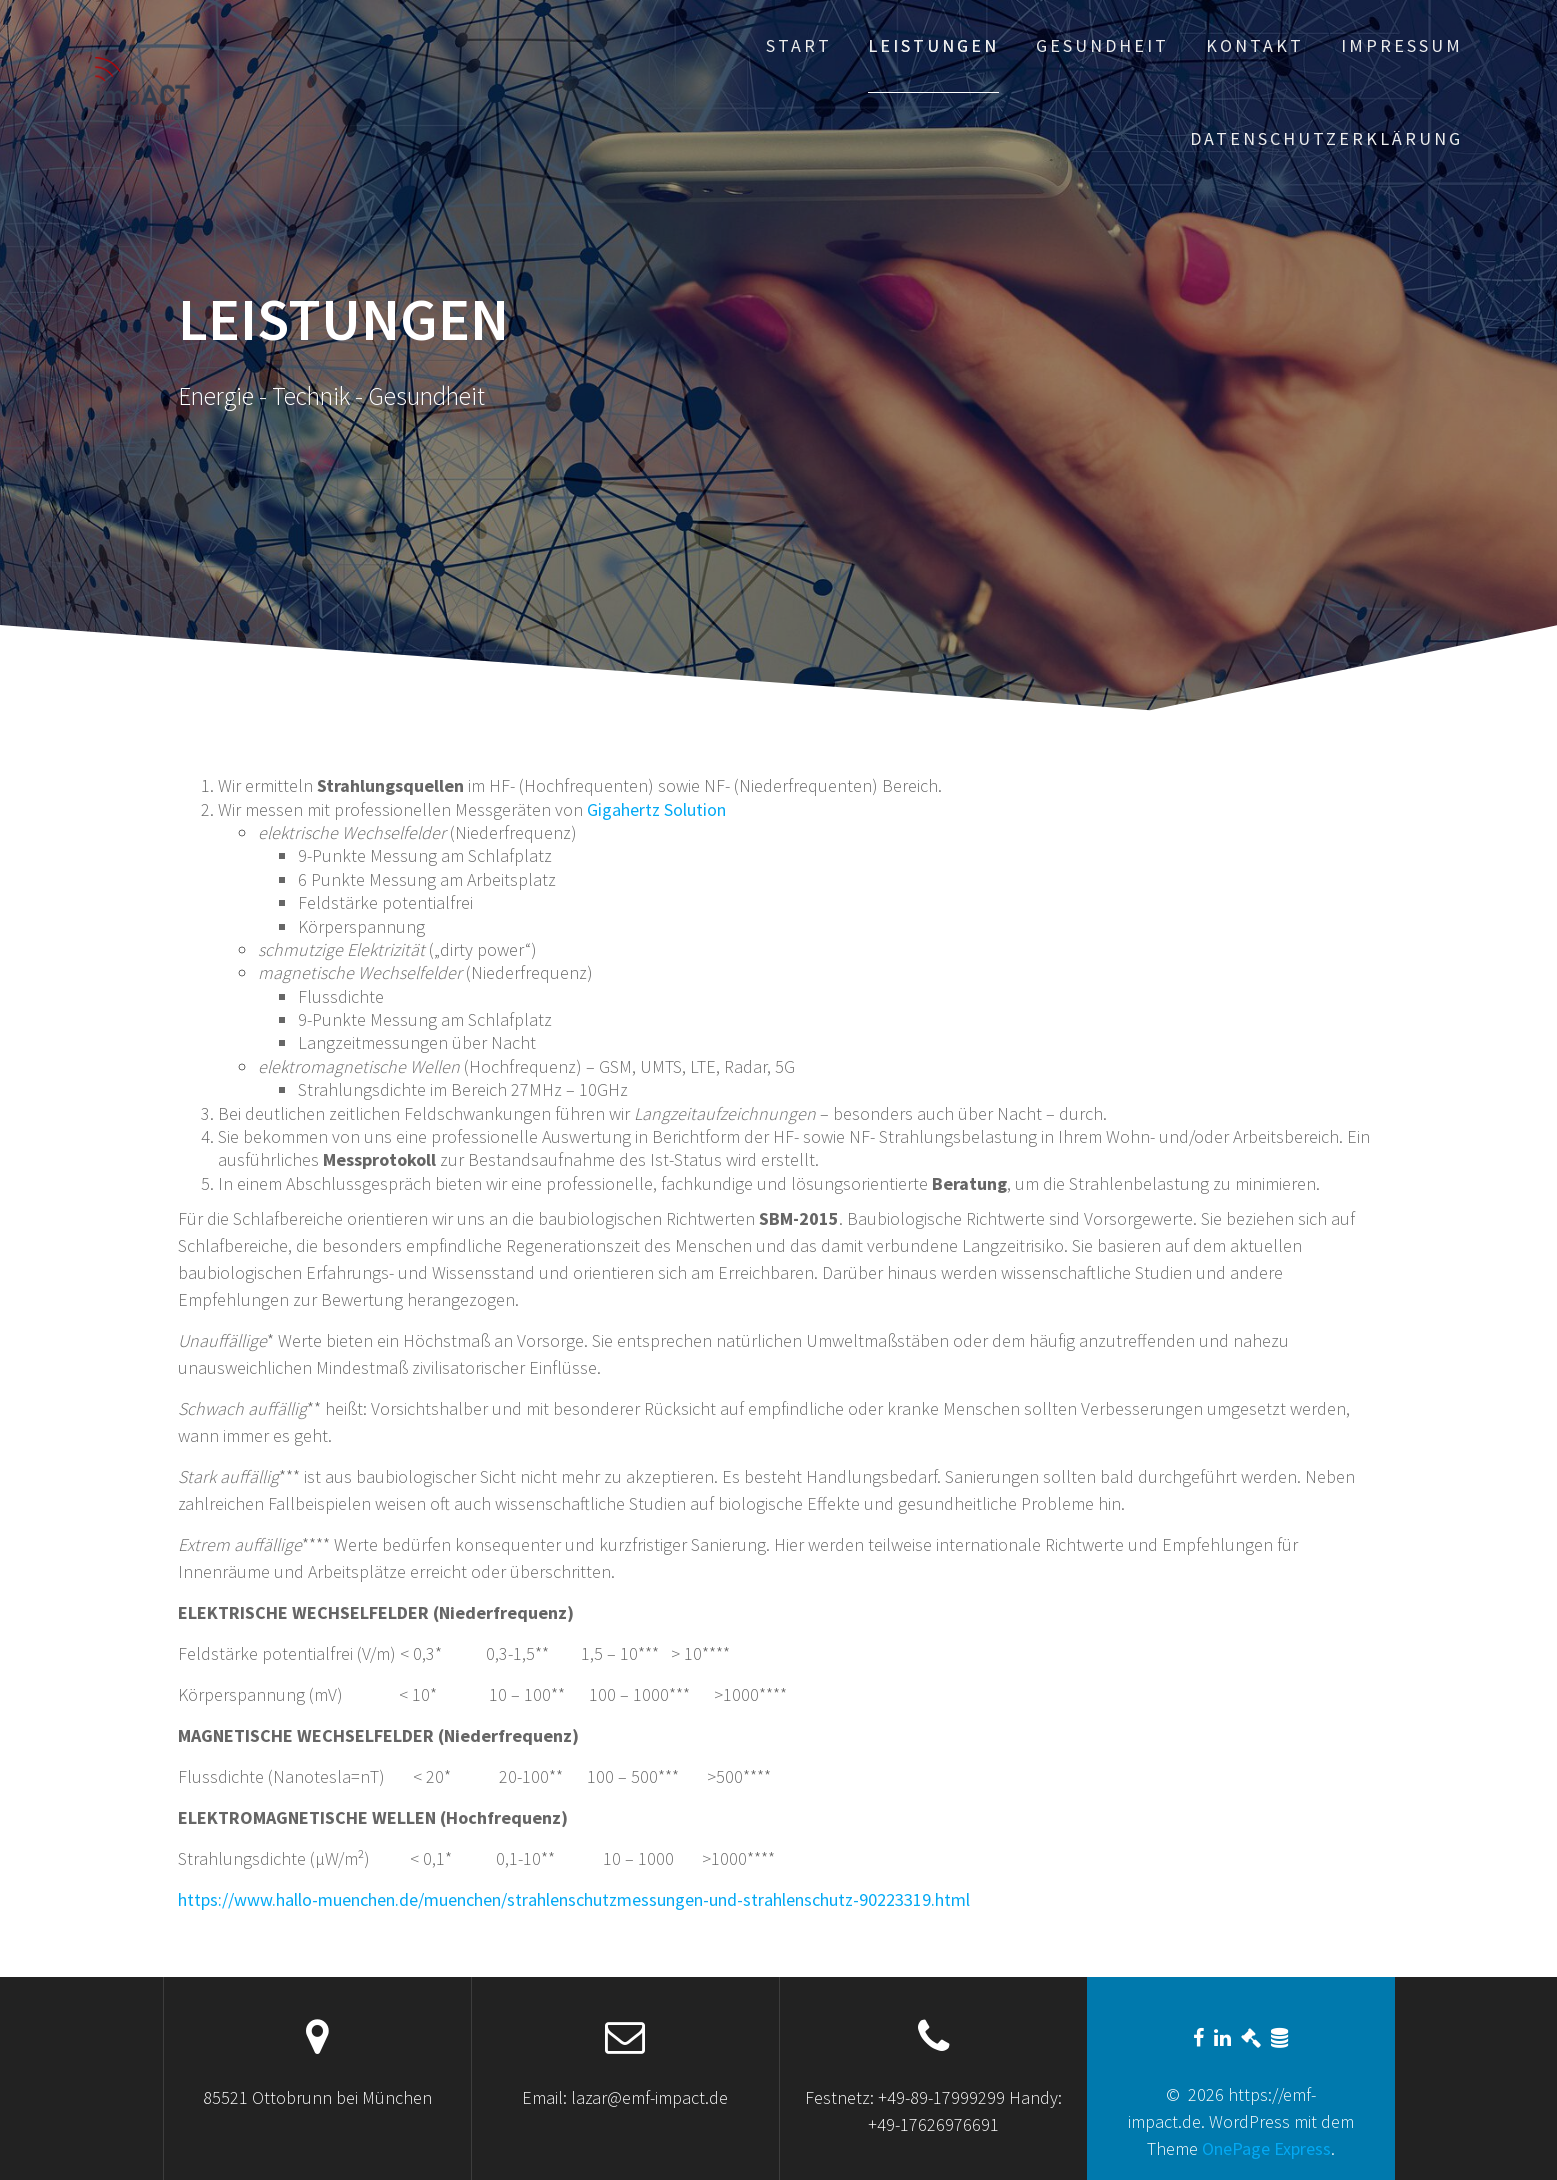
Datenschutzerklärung (1326, 138)
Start (799, 45)
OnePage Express (1266, 2148)
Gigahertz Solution (656, 809)
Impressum (1402, 45)
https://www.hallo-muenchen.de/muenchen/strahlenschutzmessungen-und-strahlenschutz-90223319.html (574, 1899)
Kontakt (1255, 45)
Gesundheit (1102, 45)
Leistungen (933, 45)
